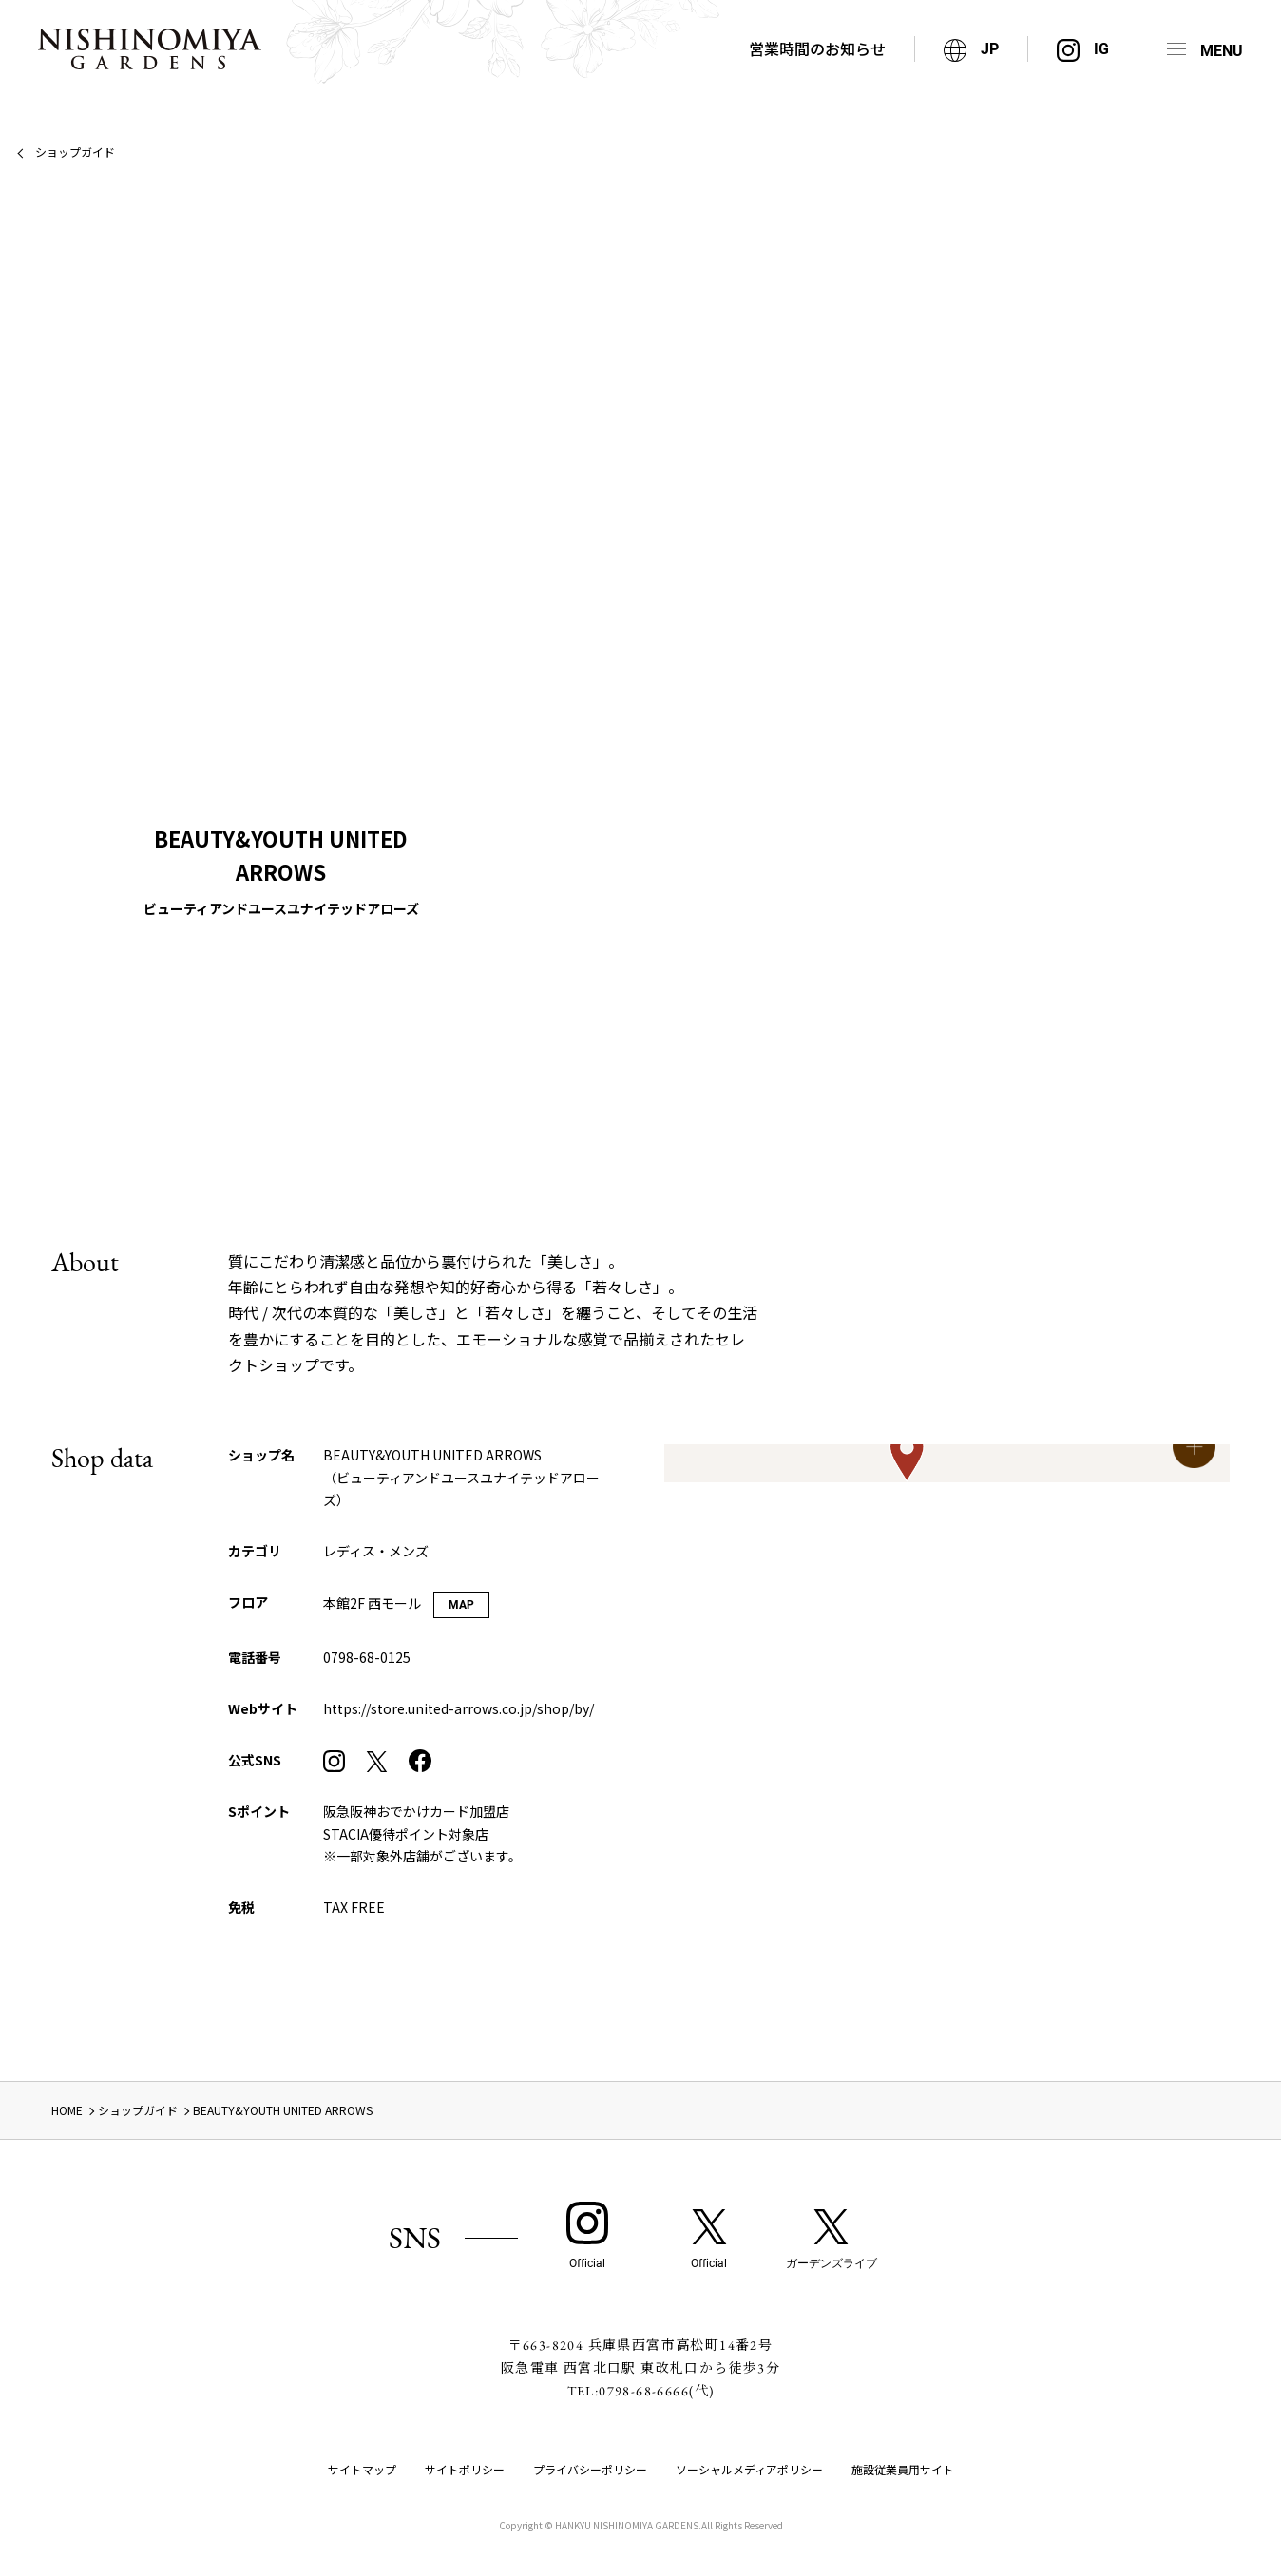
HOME (67, 2110)
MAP (461, 1605)
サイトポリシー (465, 2469)
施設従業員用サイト (902, 2469)
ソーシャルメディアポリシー (749, 2469)
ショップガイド (75, 151)
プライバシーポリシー (590, 2469)
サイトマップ (362, 2469)
